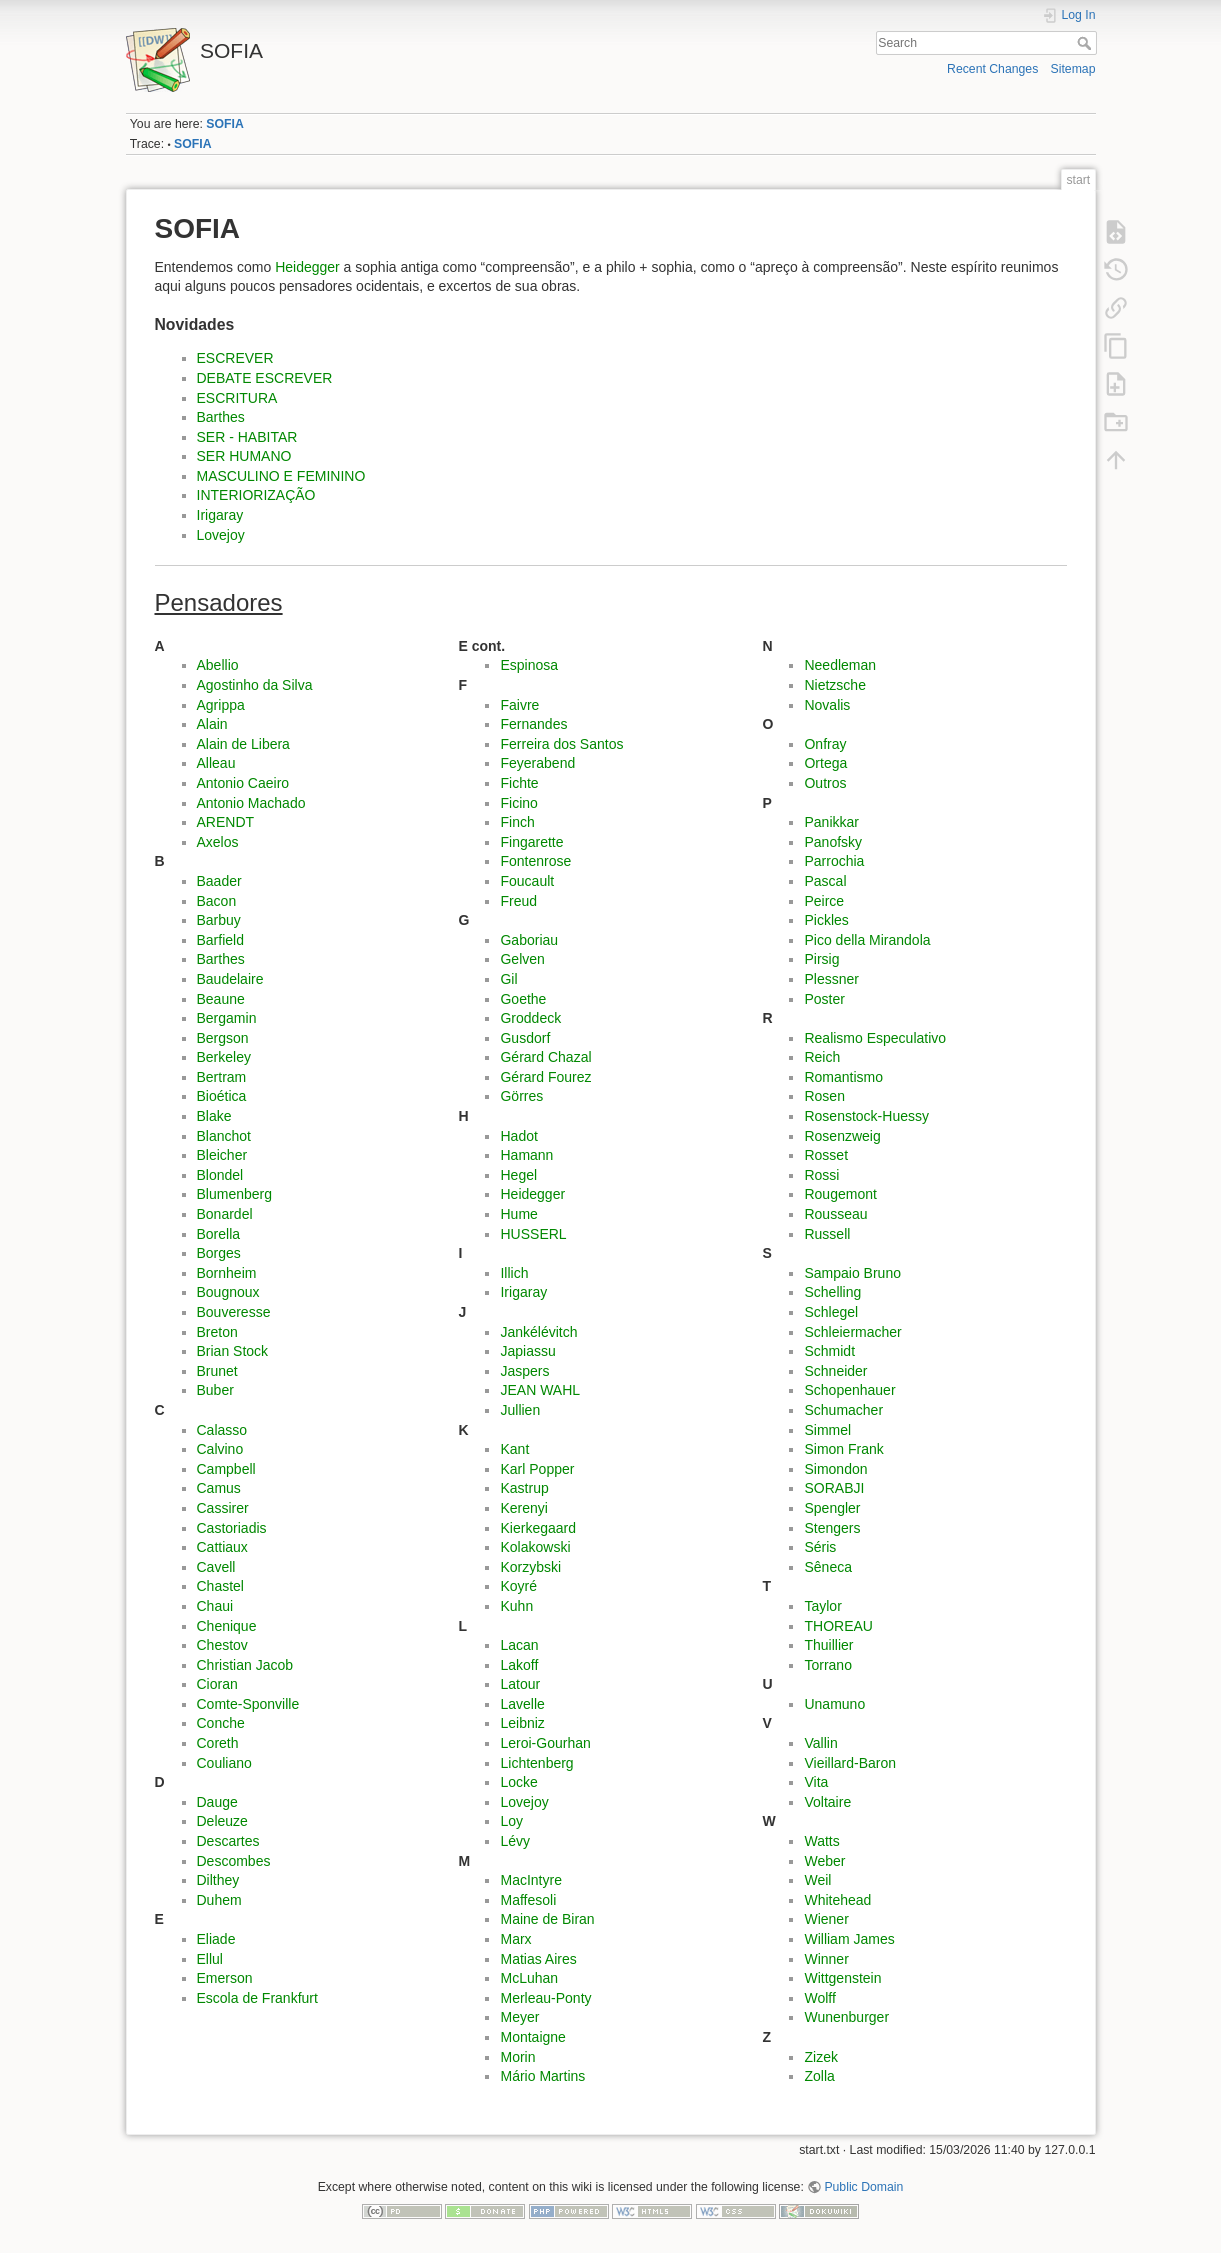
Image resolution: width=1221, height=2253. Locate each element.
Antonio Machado (251, 803)
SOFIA (224, 124)
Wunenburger (846, 2017)
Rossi (821, 1175)
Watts (821, 1841)
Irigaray (220, 515)
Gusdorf (525, 1038)
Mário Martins (542, 2076)
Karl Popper (537, 1469)
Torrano (827, 1665)
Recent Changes (992, 69)
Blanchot (224, 1136)
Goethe (523, 999)
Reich (822, 1057)
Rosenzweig (842, 1136)
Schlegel (831, 1312)
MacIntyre (530, 1880)
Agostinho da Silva (255, 685)
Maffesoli (528, 1900)
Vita (816, 1782)
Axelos (218, 842)
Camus (219, 1488)
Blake (214, 1116)
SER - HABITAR (247, 437)
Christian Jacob (245, 1665)
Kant (514, 1449)
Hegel (518, 1175)
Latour (520, 1684)
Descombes (234, 1861)
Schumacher (843, 1410)
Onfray (825, 744)
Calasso (222, 1430)
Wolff (819, 1998)
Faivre (519, 705)
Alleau (216, 763)
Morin (517, 2057)
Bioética (222, 1096)
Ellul (210, 1959)
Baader (219, 881)
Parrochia (834, 861)
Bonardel (225, 1214)
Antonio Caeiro (243, 783)
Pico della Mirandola (867, 940)
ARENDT (226, 822)
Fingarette (531, 842)
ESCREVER (235, 358)
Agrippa (221, 705)
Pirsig (821, 959)
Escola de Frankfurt (257, 1998)
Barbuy (219, 920)
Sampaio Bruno (852, 1273)
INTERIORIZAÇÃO (256, 495)
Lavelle (522, 1704)
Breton (217, 1332)
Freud (518, 901)
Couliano (224, 1763)
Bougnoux (228, 1292)
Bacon (217, 901)
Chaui (215, 1606)
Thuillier (828, 1645)
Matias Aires (538, 1959)
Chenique (227, 1626)
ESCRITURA (237, 398)
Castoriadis (232, 1528)
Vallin (820, 1743)
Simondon (835, 1469)
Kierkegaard (538, 1528)
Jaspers (524, 1371)
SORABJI (834, 1488)
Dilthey (218, 1880)
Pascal (825, 881)
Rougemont (840, 1194)
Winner (826, 1959)
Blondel (220, 1175)
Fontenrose (535, 861)
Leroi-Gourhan (545, 1743)
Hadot (518, 1136)
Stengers (832, 1528)
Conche (221, 1723)
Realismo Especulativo (875, 1038)
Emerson (225, 1978)
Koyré (518, 1586)
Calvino (220, 1449)
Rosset (826, 1155)
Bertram (222, 1077)
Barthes (221, 417)
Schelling (832, 1292)
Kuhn (516, 1606)
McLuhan (529, 1978)
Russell (827, 1234)
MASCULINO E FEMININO (281, 476)
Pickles (826, 920)
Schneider (835, 1371)
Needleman (840, 665)
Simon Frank (843, 1449)
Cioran (217, 1684)
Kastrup (524, 1488)
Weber (824, 1861)
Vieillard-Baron (850, 1763)
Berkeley (224, 1057)
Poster (824, 999)
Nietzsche (834, 685)
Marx (515, 1939)
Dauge (217, 1802)
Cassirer (223, 1508)
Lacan (519, 1645)
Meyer (519, 2017)
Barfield (220, 940)
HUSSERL (533, 1234)
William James (849, 1939)
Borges (219, 1253)
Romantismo (843, 1077)
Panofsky (833, 842)
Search (1086, 43)
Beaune (221, 999)
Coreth (218, 1743)
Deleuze (222, 1821)
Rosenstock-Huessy (866, 1116)
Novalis (827, 705)
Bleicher (222, 1155)
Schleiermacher (852, 1332)
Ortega (825, 763)
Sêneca (827, 1567)
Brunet (217, 1371)
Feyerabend (537, 763)
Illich (514, 1273)
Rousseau (835, 1214)
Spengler (832, 1508)
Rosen (824, 1096)
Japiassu (527, 1351)
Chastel (220, 1586)
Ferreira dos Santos (561, 744)
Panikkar (831, 822)
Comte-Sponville (248, 1704)
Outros (825, 783)
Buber (215, 1390)
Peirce (824, 901)
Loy (511, 1821)
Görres (521, 1096)
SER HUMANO (244, 456)
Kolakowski (535, 1547)
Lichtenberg (536, 1763)
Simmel (827, 1430)
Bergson (223, 1038)
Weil (817, 1880)
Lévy (515, 1841)
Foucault (527, 881)
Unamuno (834, 1704)
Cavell (216, 1567)
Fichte (519, 783)
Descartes (228, 1841)
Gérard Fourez (545, 1077)
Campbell (226, 1469)
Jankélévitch (538, 1332)
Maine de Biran (547, 1919)
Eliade (216, 1939)
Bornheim (227, 1273)
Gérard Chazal (545, 1057)
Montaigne (532, 2037)
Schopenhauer (849, 1390)
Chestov (222, 1645)
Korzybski (530, 1567)
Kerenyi (523, 1508)
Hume (518, 1214)
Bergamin (227, 1018)
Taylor (822, 1606)
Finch (517, 822)
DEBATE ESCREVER (265, 378)
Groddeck (530, 1018)
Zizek (820, 2057)
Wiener (826, 1919)
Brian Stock (233, 1351)
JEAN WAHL (540, 1390)
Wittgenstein (842, 1978)
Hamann (526, 1155)
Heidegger (307, 267)
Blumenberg (235, 1194)
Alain (212, 724)
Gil (508, 979)
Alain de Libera (243, 744)
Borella (219, 1234)
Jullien (520, 1410)
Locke (518, 1782)
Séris (820, 1547)
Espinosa (529, 665)
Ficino (518, 803)
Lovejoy (221, 535)
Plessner (831, 979)
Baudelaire (230, 979)
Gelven (522, 959)
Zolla (819, 2076)
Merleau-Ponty (545, 1998)
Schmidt (829, 1351)
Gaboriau (529, 940)
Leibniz (522, 1723)
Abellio (218, 665)
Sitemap (1073, 69)
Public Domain (863, 2187)
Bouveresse (234, 1312)
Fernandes (533, 724)
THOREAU (838, 1626)
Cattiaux (222, 1547)
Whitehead (837, 1900)
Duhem (219, 1900)
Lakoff (519, 1665)
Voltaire (827, 1802)
